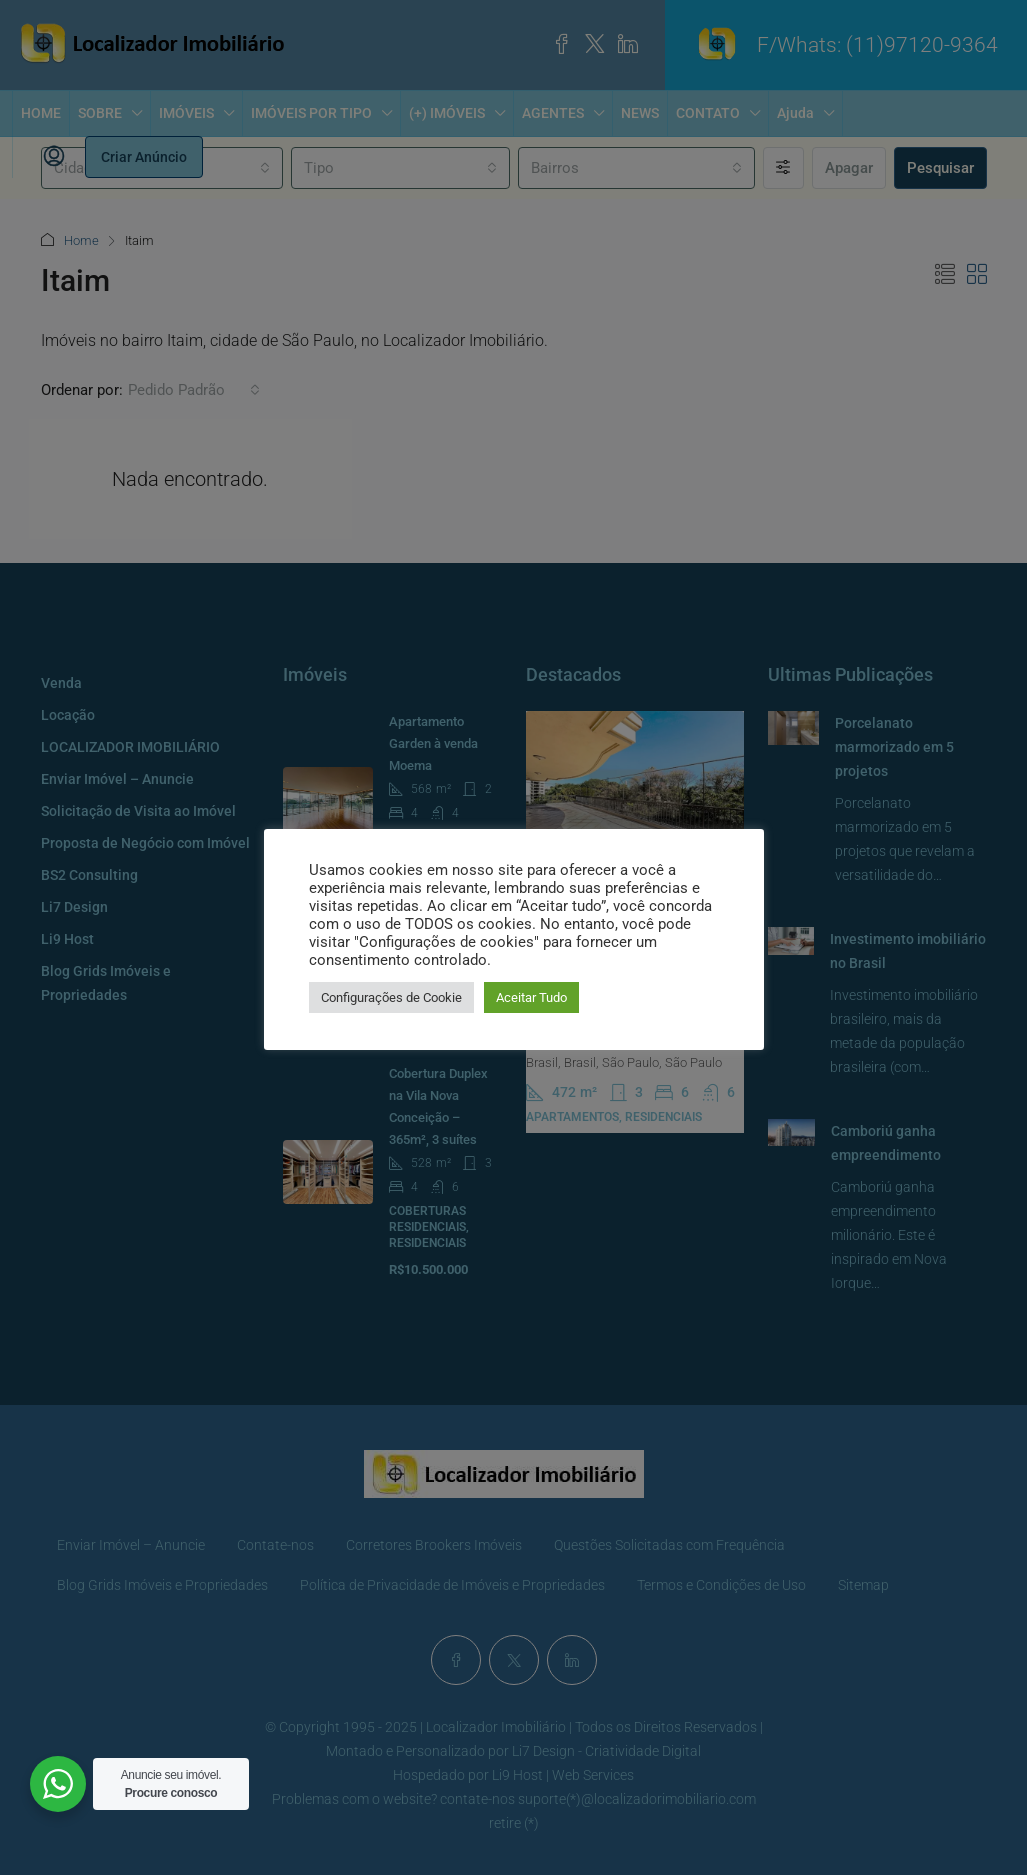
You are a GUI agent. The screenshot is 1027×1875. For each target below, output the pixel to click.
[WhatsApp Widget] (58, 1784)
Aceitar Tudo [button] (531, 997)
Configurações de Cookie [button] (391, 997)
